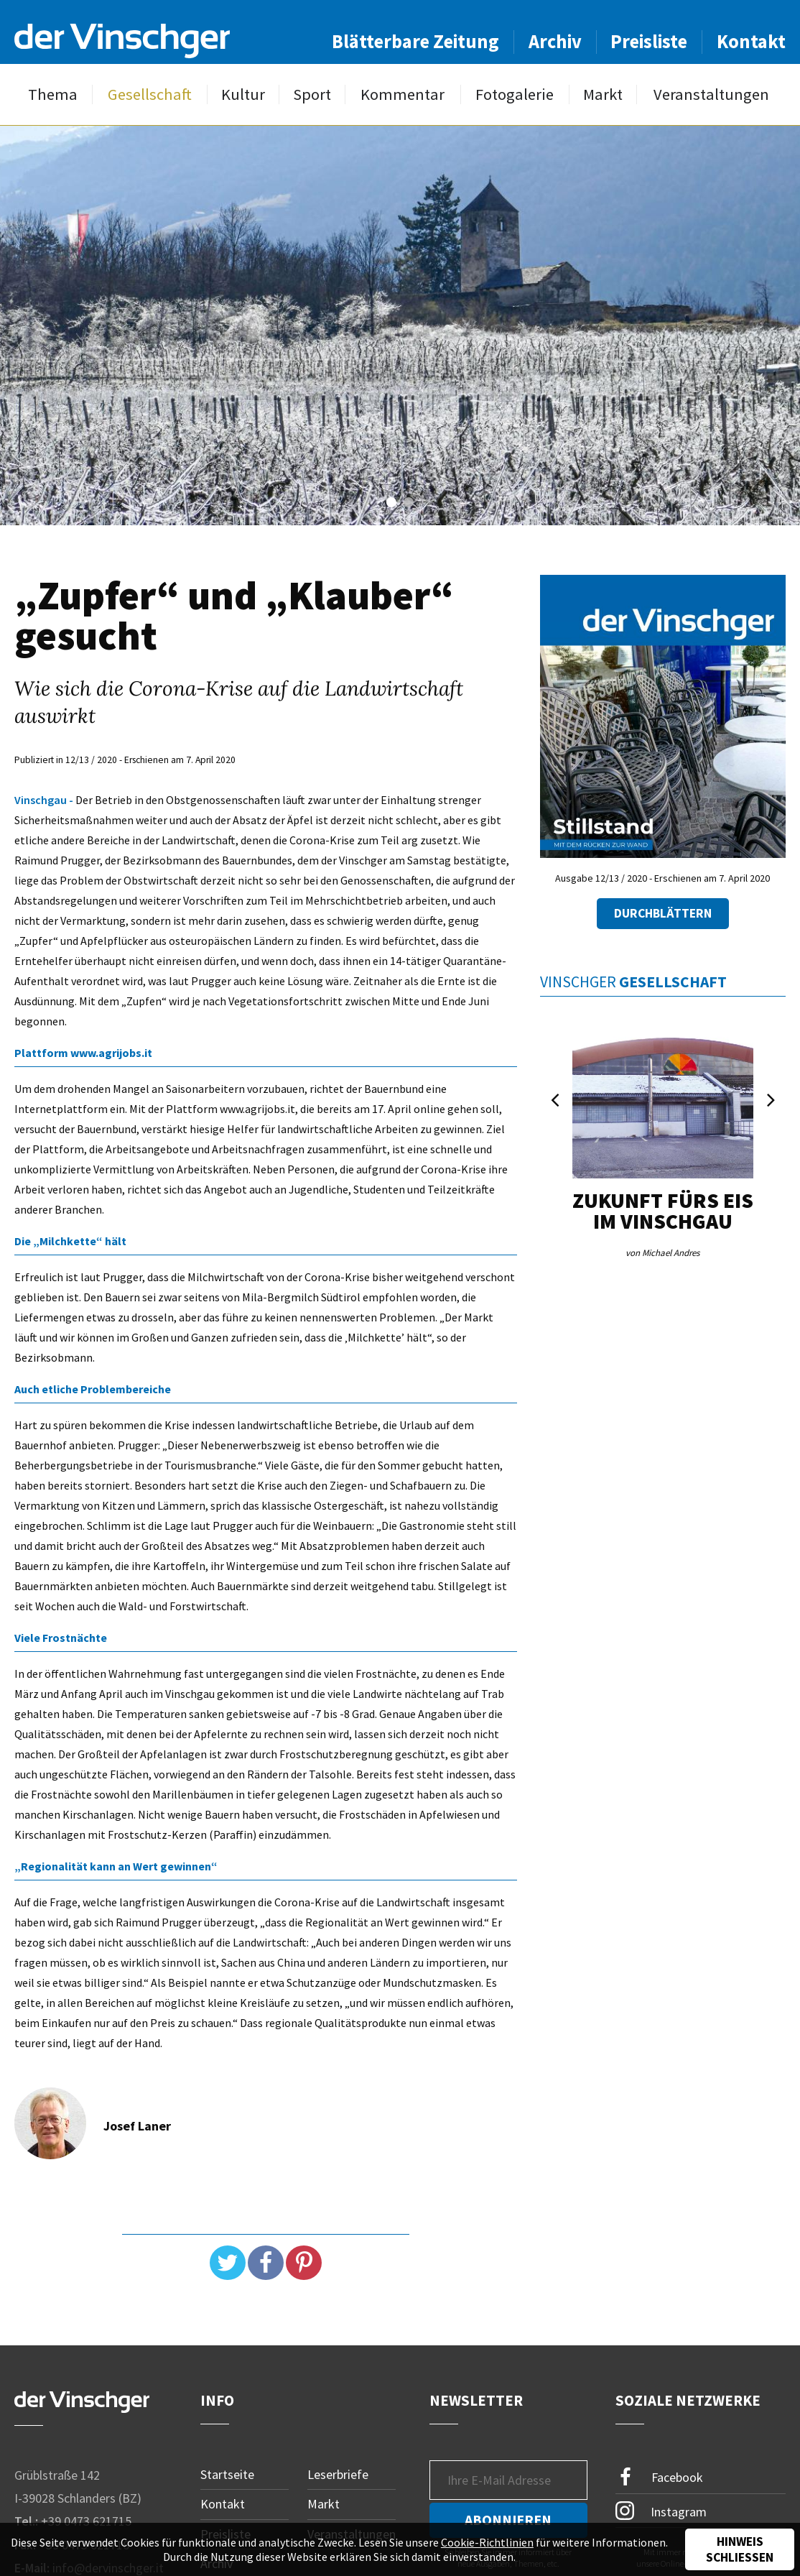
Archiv (555, 41)
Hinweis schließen (739, 2549)
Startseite (227, 2474)
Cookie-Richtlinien (487, 2542)
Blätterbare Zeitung (415, 41)
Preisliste (648, 41)
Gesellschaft (150, 94)
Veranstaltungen (711, 94)
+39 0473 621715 (86, 2521)
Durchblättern (663, 913)
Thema (53, 94)
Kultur (243, 94)
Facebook (659, 2477)
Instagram (661, 2510)
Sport (312, 94)
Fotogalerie (514, 94)
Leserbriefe (337, 2474)
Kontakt (751, 41)
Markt (603, 94)
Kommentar (403, 94)
